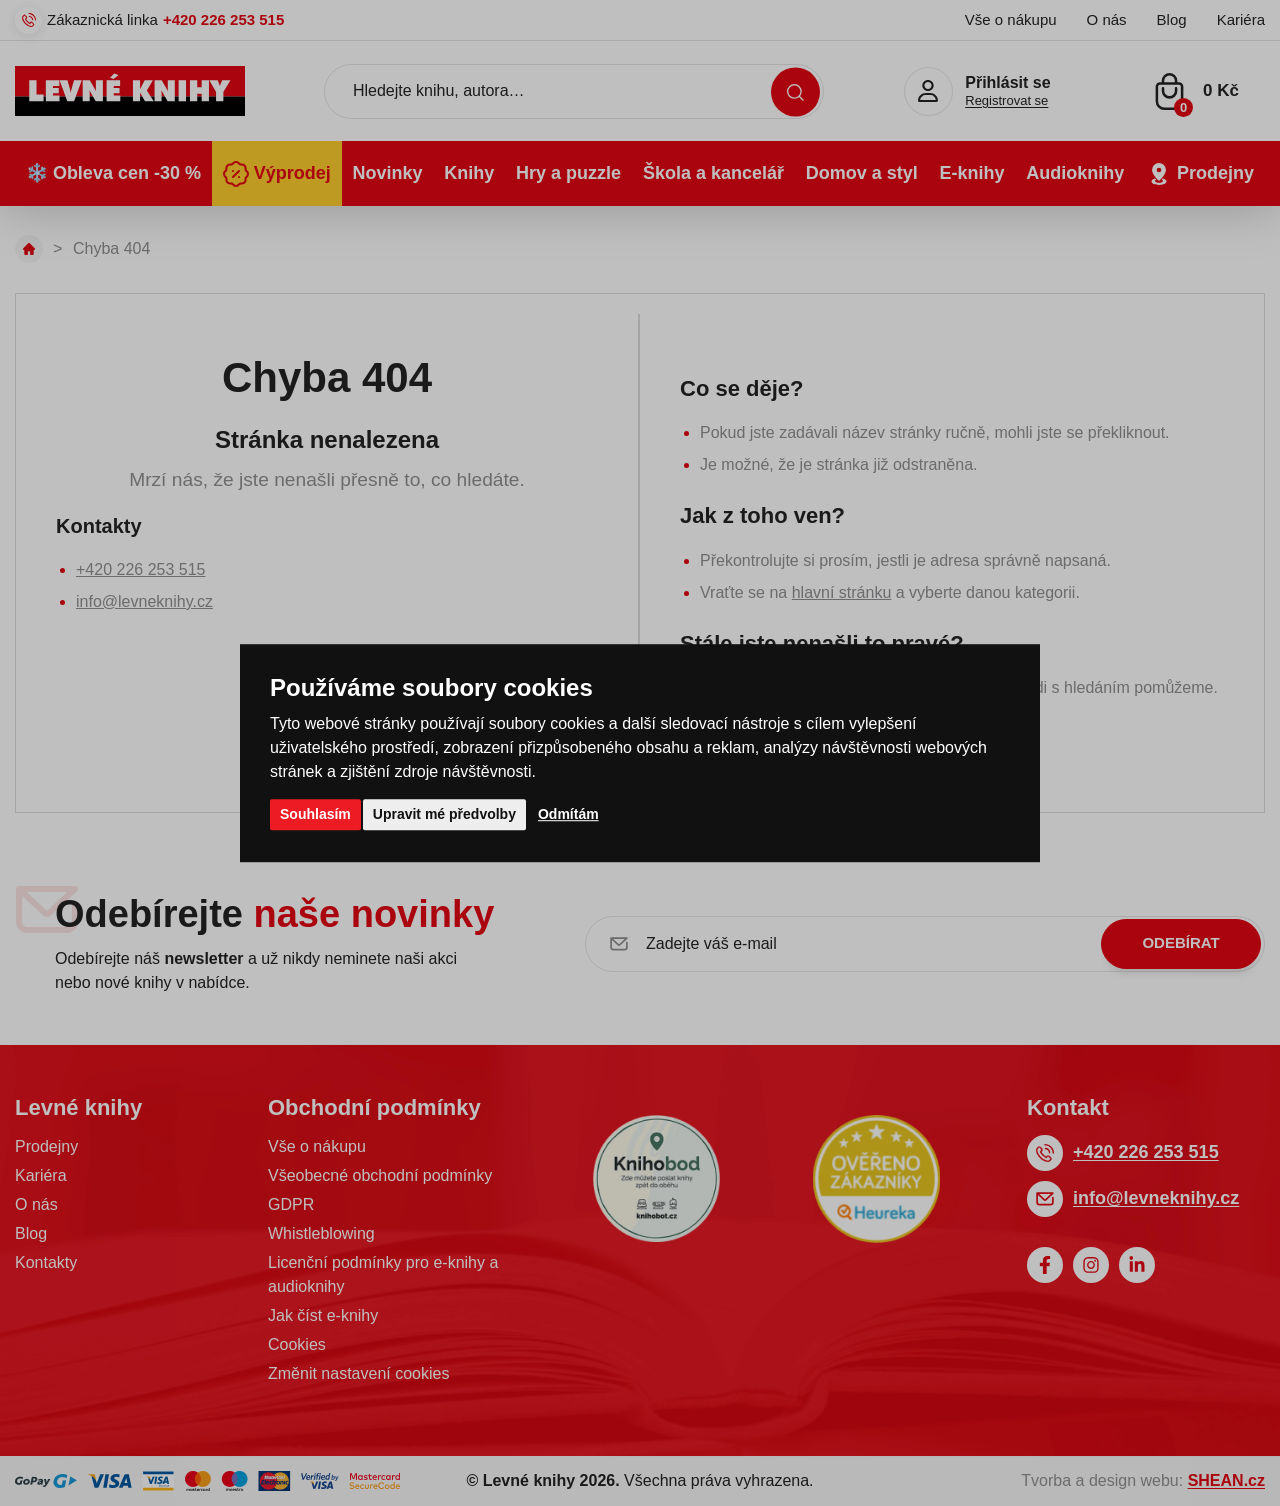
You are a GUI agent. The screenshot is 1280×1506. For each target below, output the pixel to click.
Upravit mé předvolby (444, 814)
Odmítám (568, 814)
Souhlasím (315, 814)
